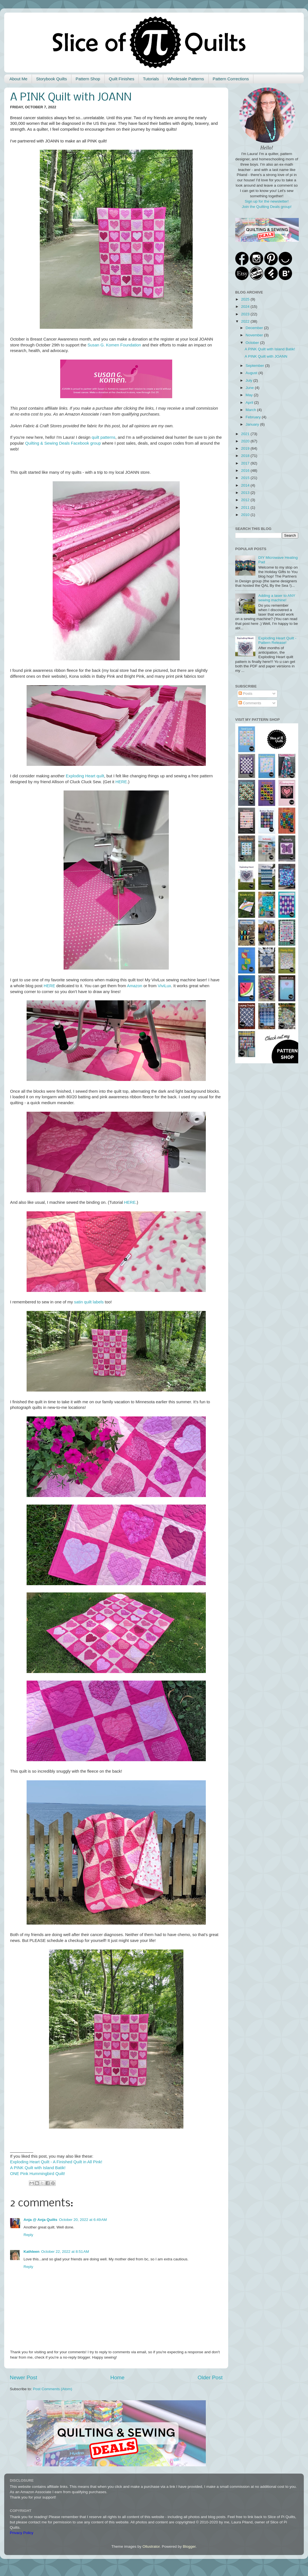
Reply (28, 2235)
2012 (246, 500)
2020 (246, 441)
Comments (250, 703)
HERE (121, 782)
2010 (246, 515)
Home (117, 2377)
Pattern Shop (88, 78)
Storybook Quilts (51, 78)
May (250, 395)
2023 (246, 314)
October (253, 343)
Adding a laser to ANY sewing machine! (276, 597)
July (249, 380)
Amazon (134, 986)
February (254, 417)
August (252, 373)
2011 (246, 507)
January (253, 424)
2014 (246, 485)
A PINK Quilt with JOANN (266, 356)
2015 (246, 478)
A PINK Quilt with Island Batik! (38, 2168)
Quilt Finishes (121, 78)
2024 (246, 306)
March (251, 410)
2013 (246, 493)
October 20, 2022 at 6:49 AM (83, 2220)
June (250, 388)
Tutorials (151, 78)
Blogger (189, 2546)
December (255, 328)
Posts (246, 693)
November (255, 335)
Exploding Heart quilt (85, 776)
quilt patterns (103, 437)
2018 (246, 456)
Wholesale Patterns (185, 78)
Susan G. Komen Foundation (114, 345)
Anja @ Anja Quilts (40, 2220)
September (255, 365)
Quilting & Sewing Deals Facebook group (63, 443)
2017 (246, 463)
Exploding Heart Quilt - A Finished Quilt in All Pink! (56, 2162)
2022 (246, 321)
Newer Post (23, 2377)
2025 (246, 299)
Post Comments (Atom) (52, 2389)
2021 (246, 434)
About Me (18, 78)
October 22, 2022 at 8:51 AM (65, 2251)
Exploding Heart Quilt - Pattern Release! (277, 640)
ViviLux (164, 986)
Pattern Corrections (231, 78)
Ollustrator (151, 2546)
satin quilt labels (89, 1302)
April (250, 402)
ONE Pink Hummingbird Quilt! (37, 2173)
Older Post (210, 2377)
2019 (246, 448)
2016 (246, 470)
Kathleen (31, 2251)
